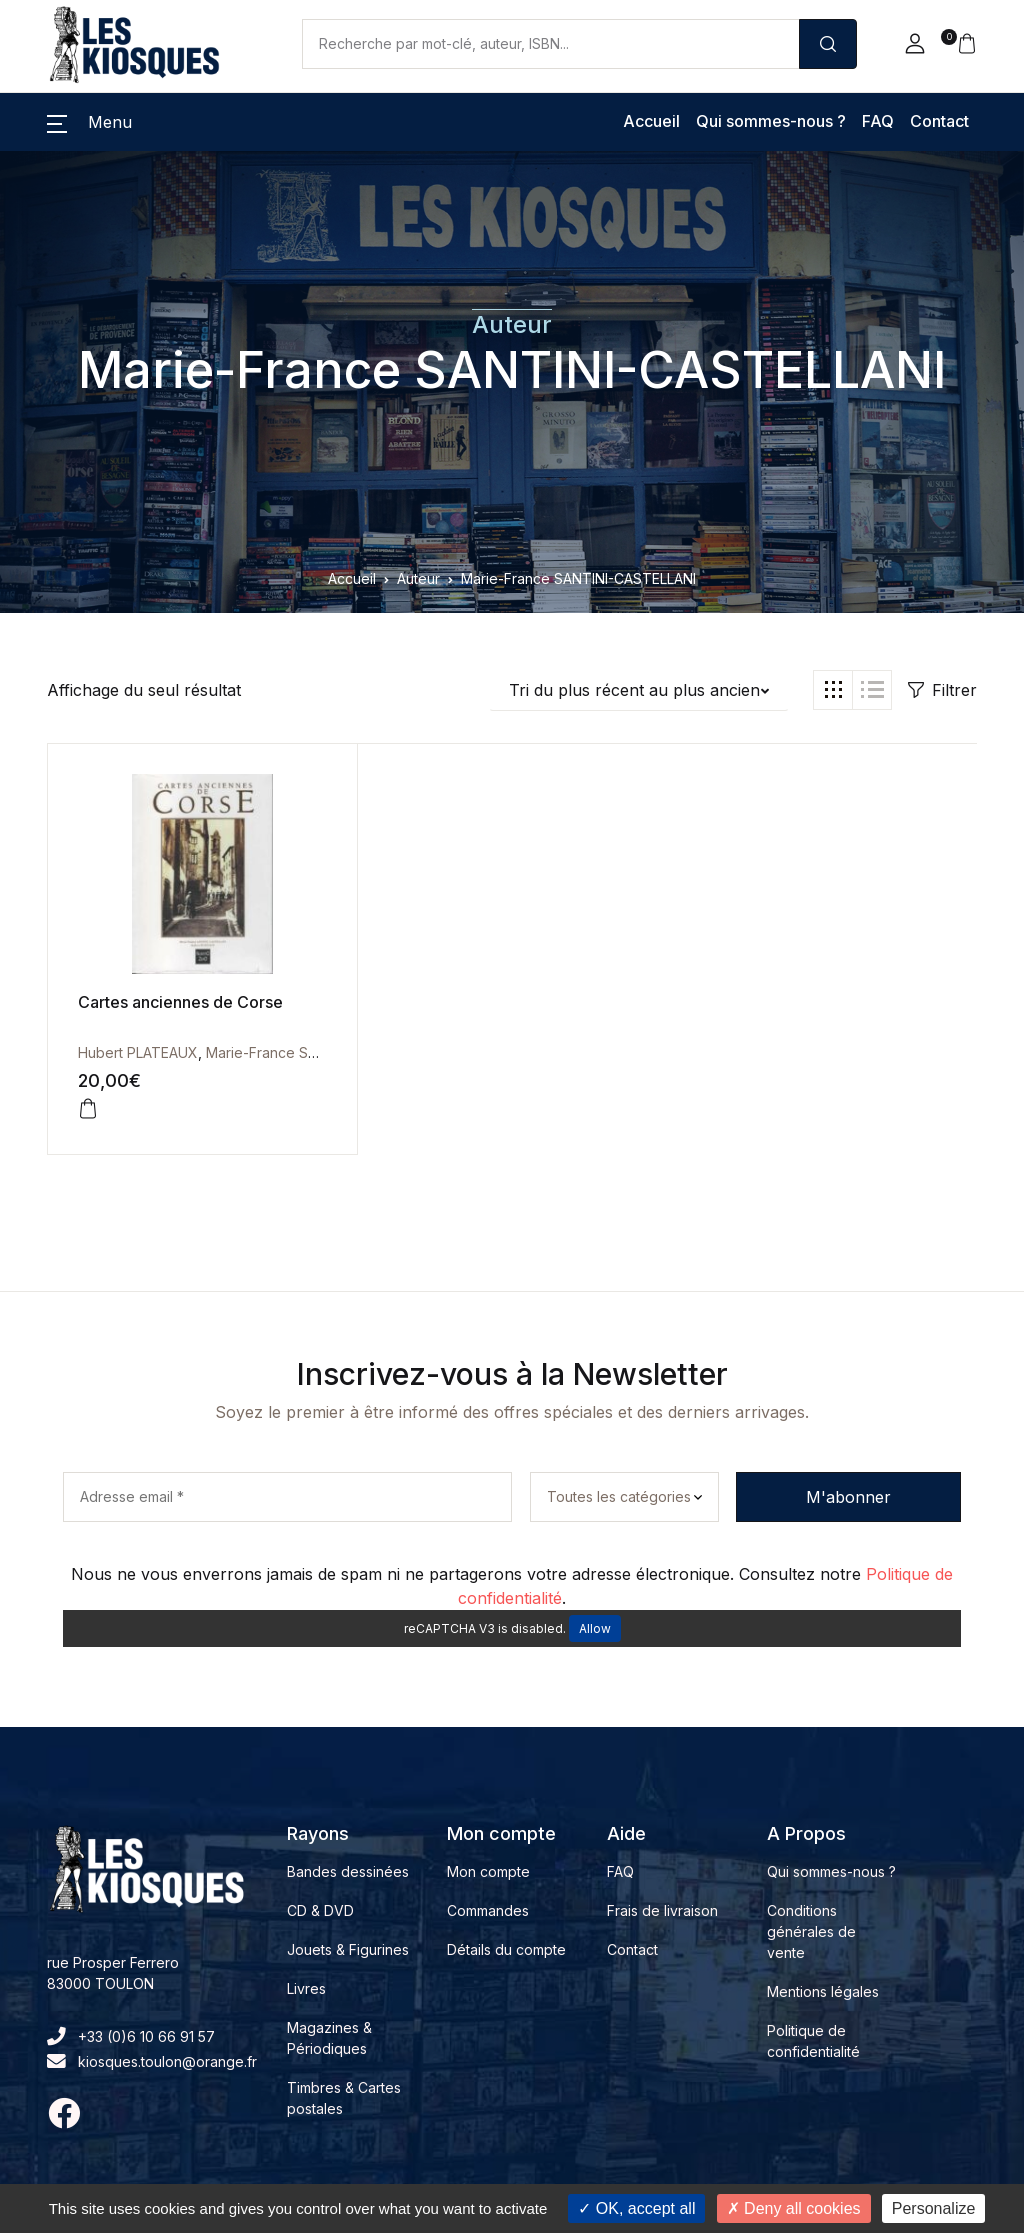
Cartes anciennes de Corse (180, 1002)
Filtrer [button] (942, 690)
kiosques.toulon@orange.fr (152, 2061)
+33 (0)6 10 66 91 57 (131, 2036)
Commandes (488, 1910)
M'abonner (848, 1497)
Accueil (651, 121)
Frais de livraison (662, 1910)
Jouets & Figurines (348, 1949)
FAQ (878, 121)
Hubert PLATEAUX (138, 1052)
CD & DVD (320, 1910)
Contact (939, 121)
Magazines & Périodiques (329, 2038)
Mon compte (488, 1871)
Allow (595, 1628)
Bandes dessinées (348, 1871)
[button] (915, 44)
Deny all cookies (794, 2208)
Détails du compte (506, 1949)
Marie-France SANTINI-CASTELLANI (512, 370)
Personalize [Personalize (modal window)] (934, 2208)
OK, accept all (636, 2208)
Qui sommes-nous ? (771, 121)
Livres (306, 1988)
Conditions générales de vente (811, 1931)
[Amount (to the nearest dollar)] (550, 44)
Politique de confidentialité (813, 2041)
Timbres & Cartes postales (344, 2098)
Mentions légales (823, 1991)
